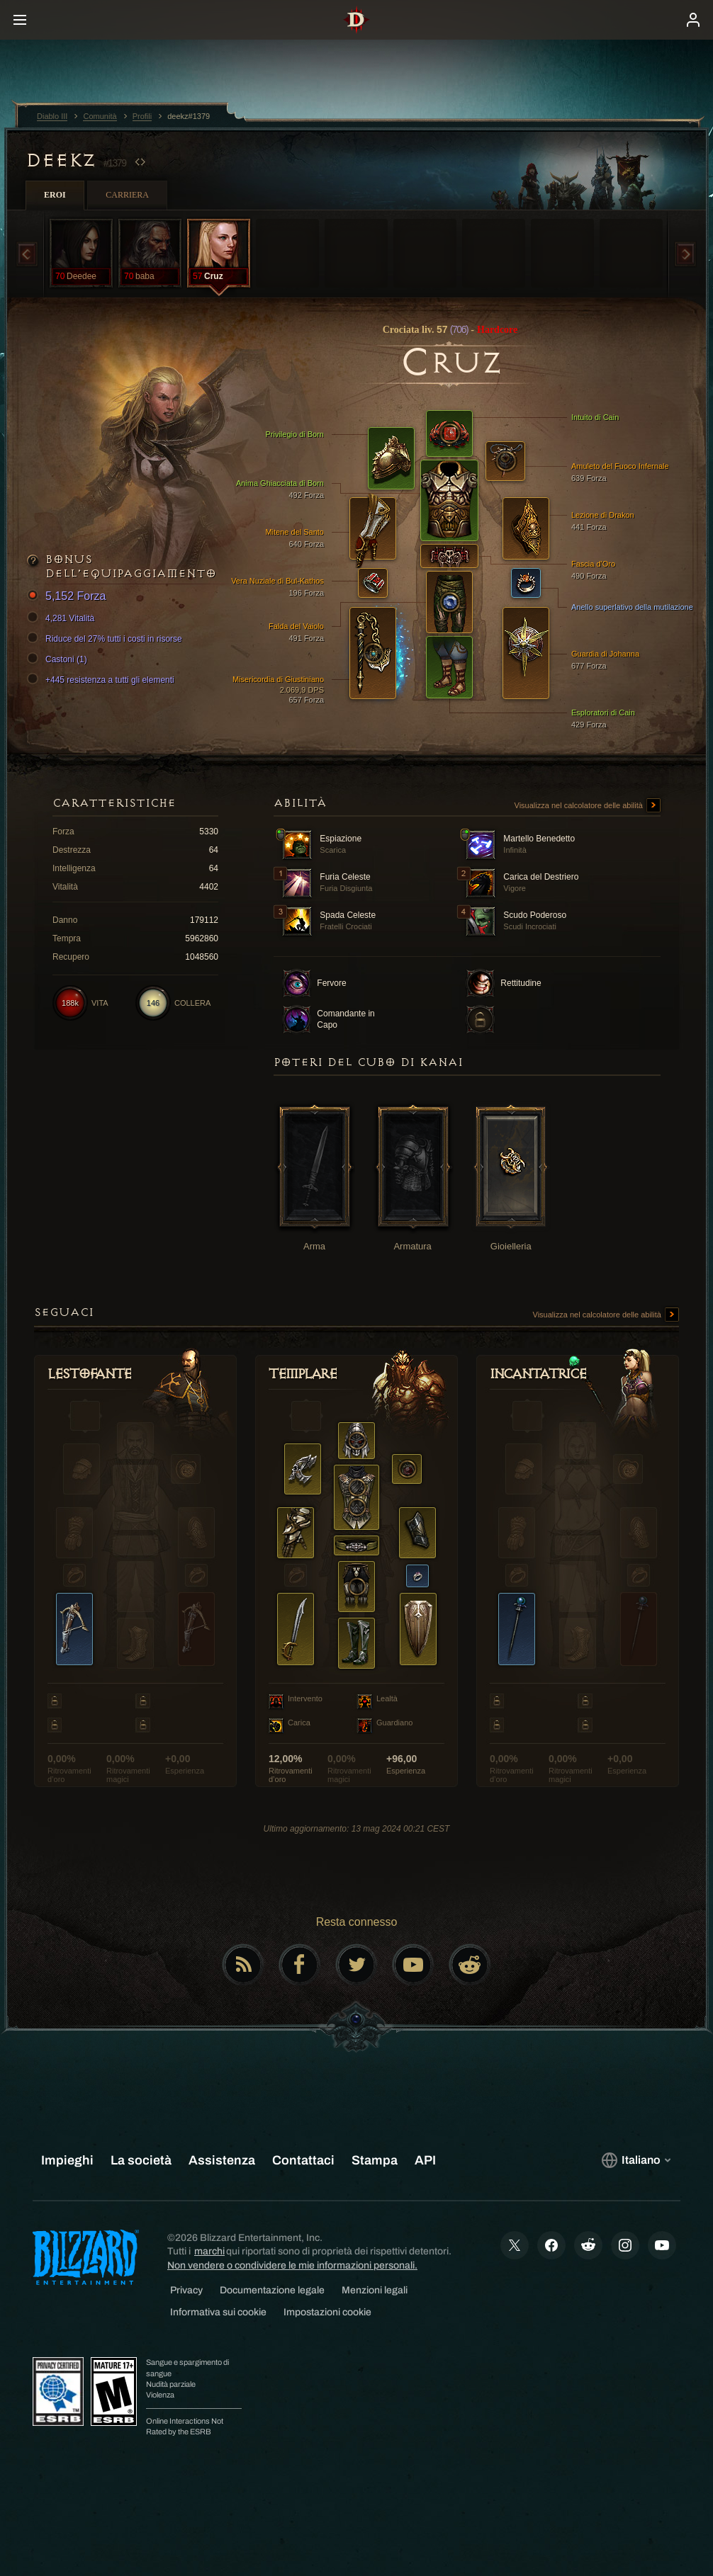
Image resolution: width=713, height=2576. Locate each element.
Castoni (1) (59, 659)
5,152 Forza (68, 597)
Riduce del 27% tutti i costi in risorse (106, 638)
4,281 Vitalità (62, 618)
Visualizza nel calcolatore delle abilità (588, 806)
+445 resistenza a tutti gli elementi (102, 680)
